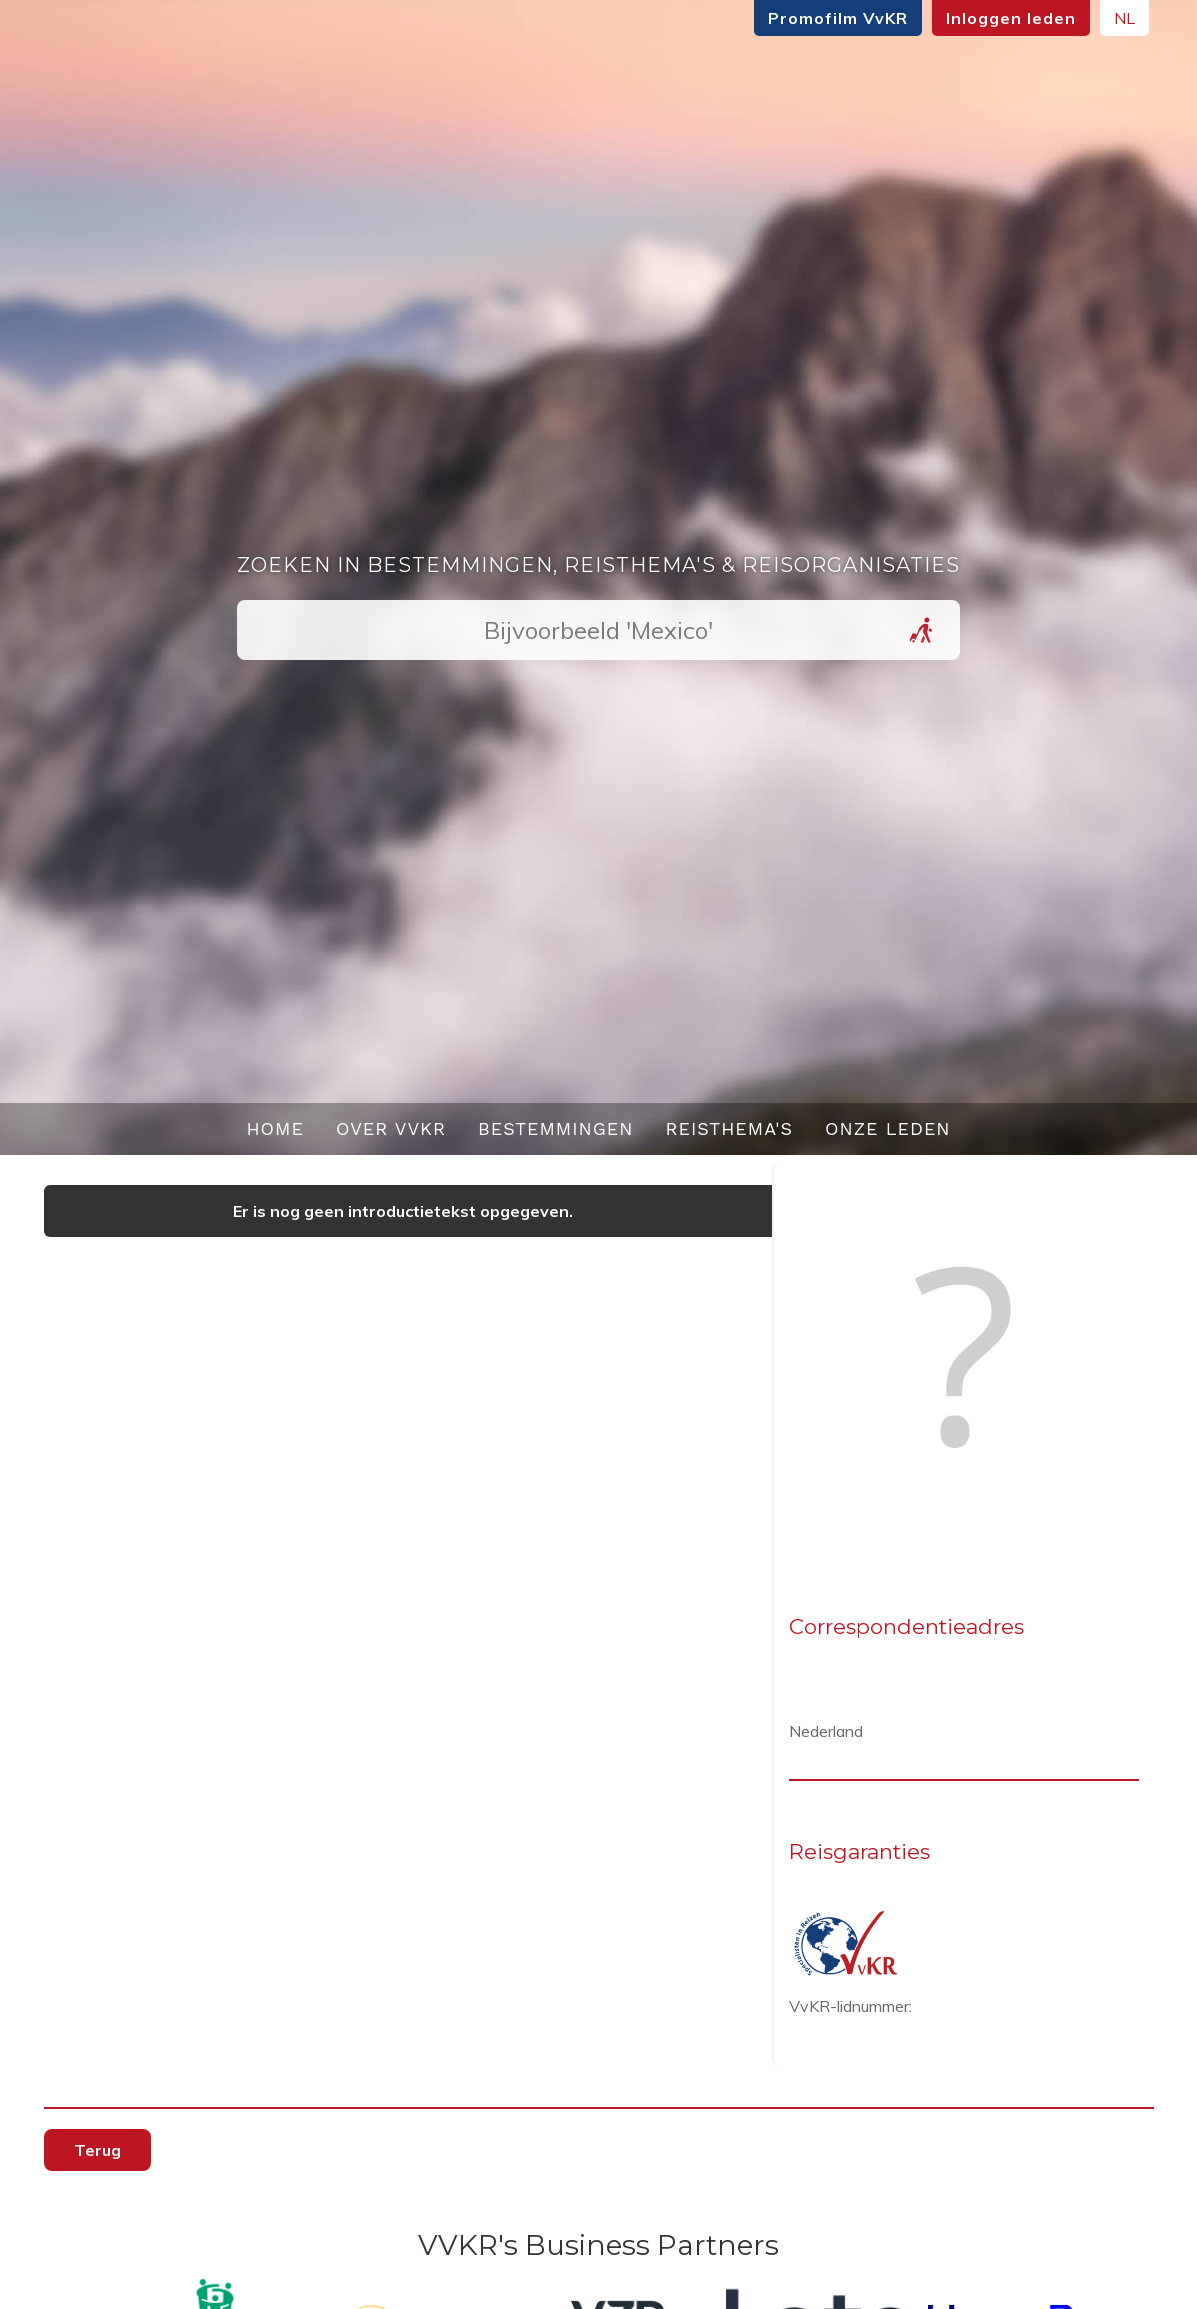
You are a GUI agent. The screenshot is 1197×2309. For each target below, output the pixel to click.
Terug (97, 2150)
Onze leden (888, 1128)
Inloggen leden (1011, 18)
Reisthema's (730, 1128)
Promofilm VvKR (838, 18)
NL (1124, 18)
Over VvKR (391, 1128)
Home (275, 1128)
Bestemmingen (556, 1128)
